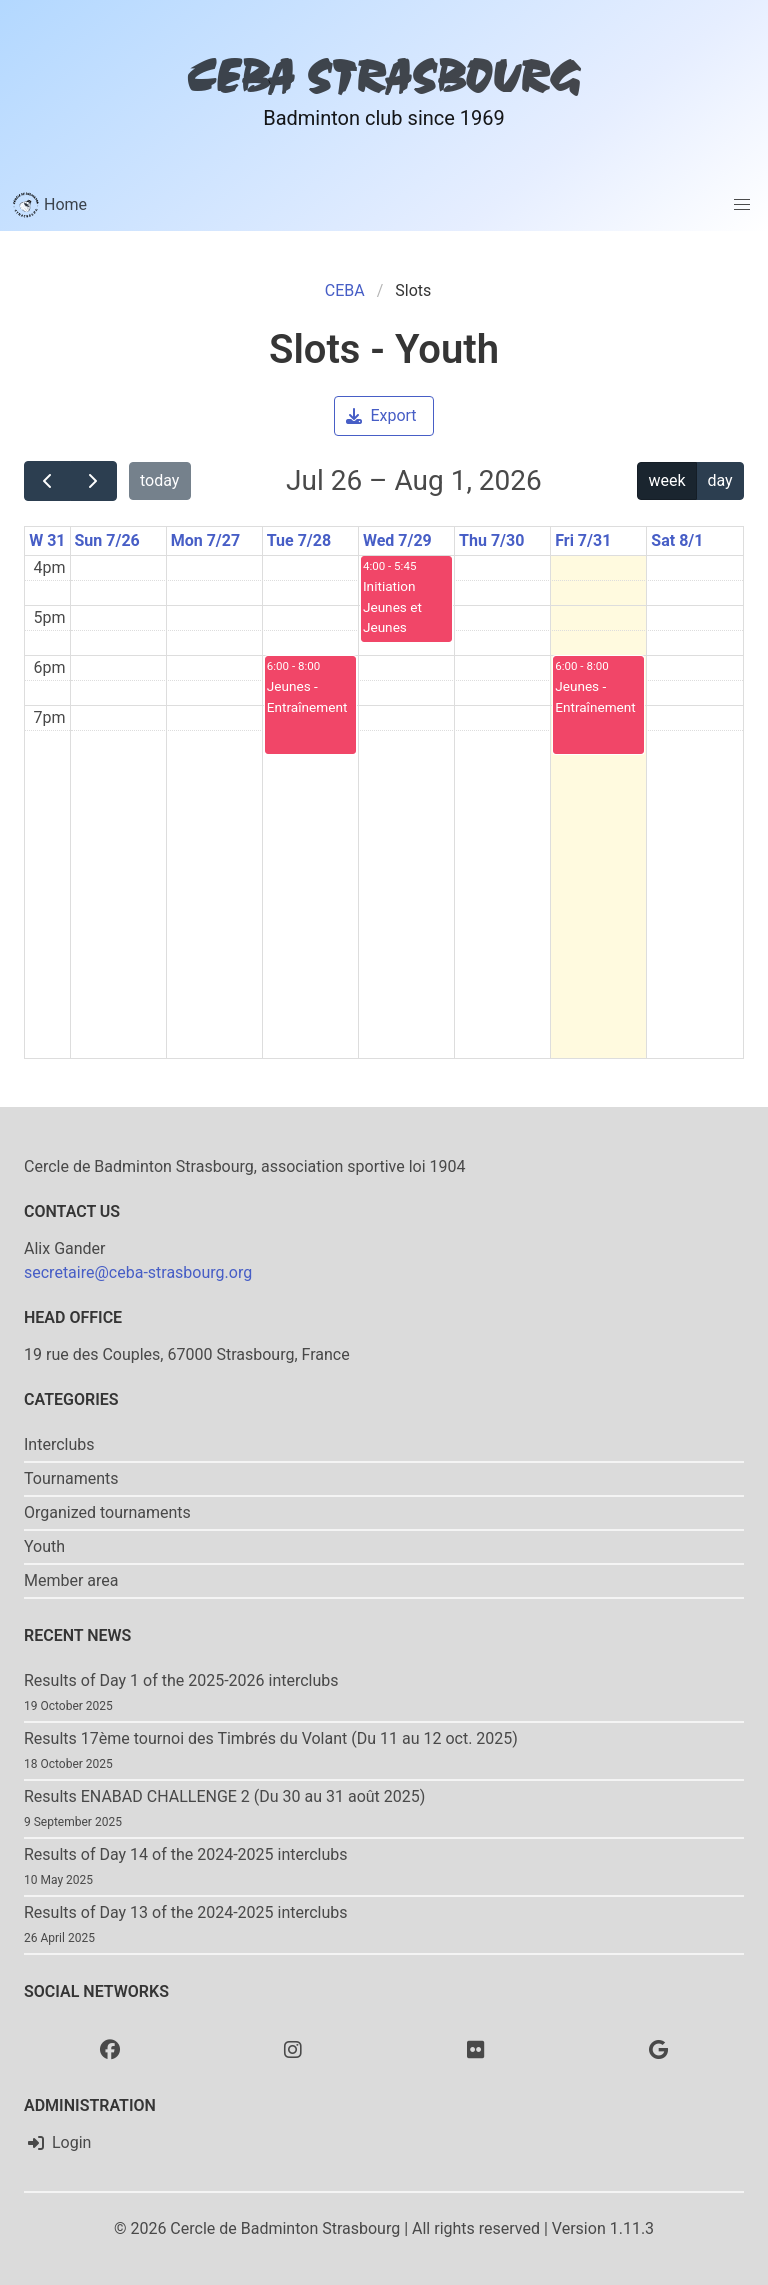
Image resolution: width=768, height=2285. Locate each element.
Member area (71, 1580)
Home (49, 205)
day (719, 480)
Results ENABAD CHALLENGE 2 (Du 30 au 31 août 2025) (224, 1796)
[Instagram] (293, 2049)
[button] (742, 205)
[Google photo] (659, 2049)
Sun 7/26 (107, 540)
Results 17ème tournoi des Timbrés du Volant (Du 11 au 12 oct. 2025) (271, 1738)
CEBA (345, 290)
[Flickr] (476, 2049)
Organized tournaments (107, 1512)
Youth (44, 1546)
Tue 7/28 (299, 540)
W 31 (47, 540)
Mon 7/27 (205, 540)
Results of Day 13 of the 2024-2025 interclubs (186, 1912)
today (159, 480)
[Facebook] (110, 2049)
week (667, 480)
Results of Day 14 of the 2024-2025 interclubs (186, 1854)
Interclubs (59, 1444)
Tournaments (71, 1478)
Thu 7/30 (491, 540)
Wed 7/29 (397, 540)
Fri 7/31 (583, 540)
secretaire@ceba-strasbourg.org (138, 1272)
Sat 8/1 (677, 540)
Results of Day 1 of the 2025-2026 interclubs (181, 1680)
